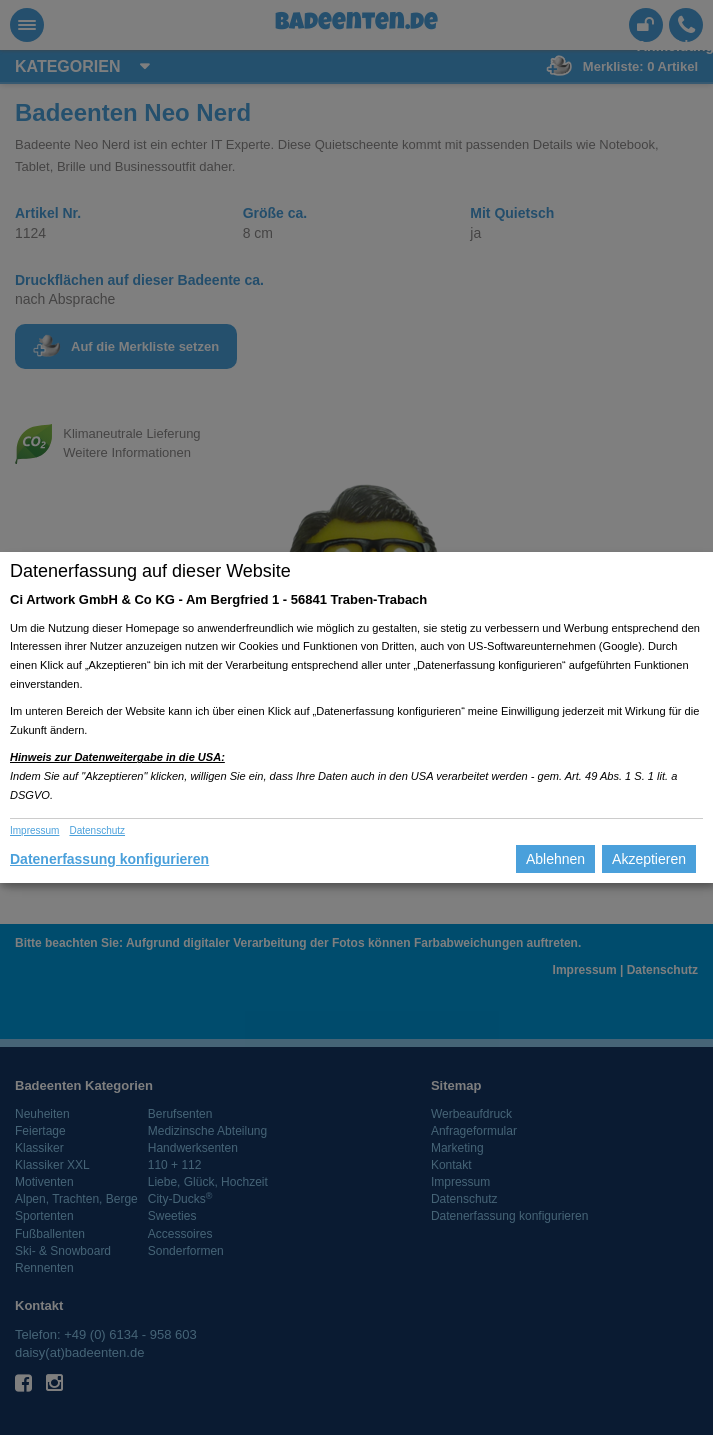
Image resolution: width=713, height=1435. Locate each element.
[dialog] (356, 717)
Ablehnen (555, 859)
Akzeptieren (649, 859)
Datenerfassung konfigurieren (109, 859)
